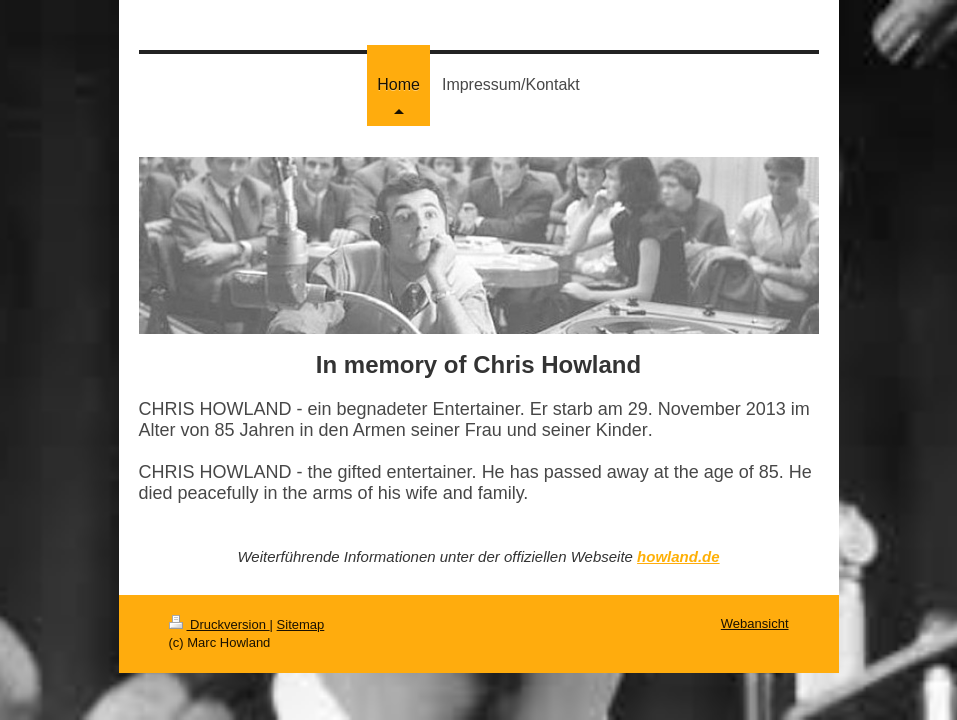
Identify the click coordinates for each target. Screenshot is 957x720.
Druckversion (219, 624)
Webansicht (755, 623)
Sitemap (301, 624)
